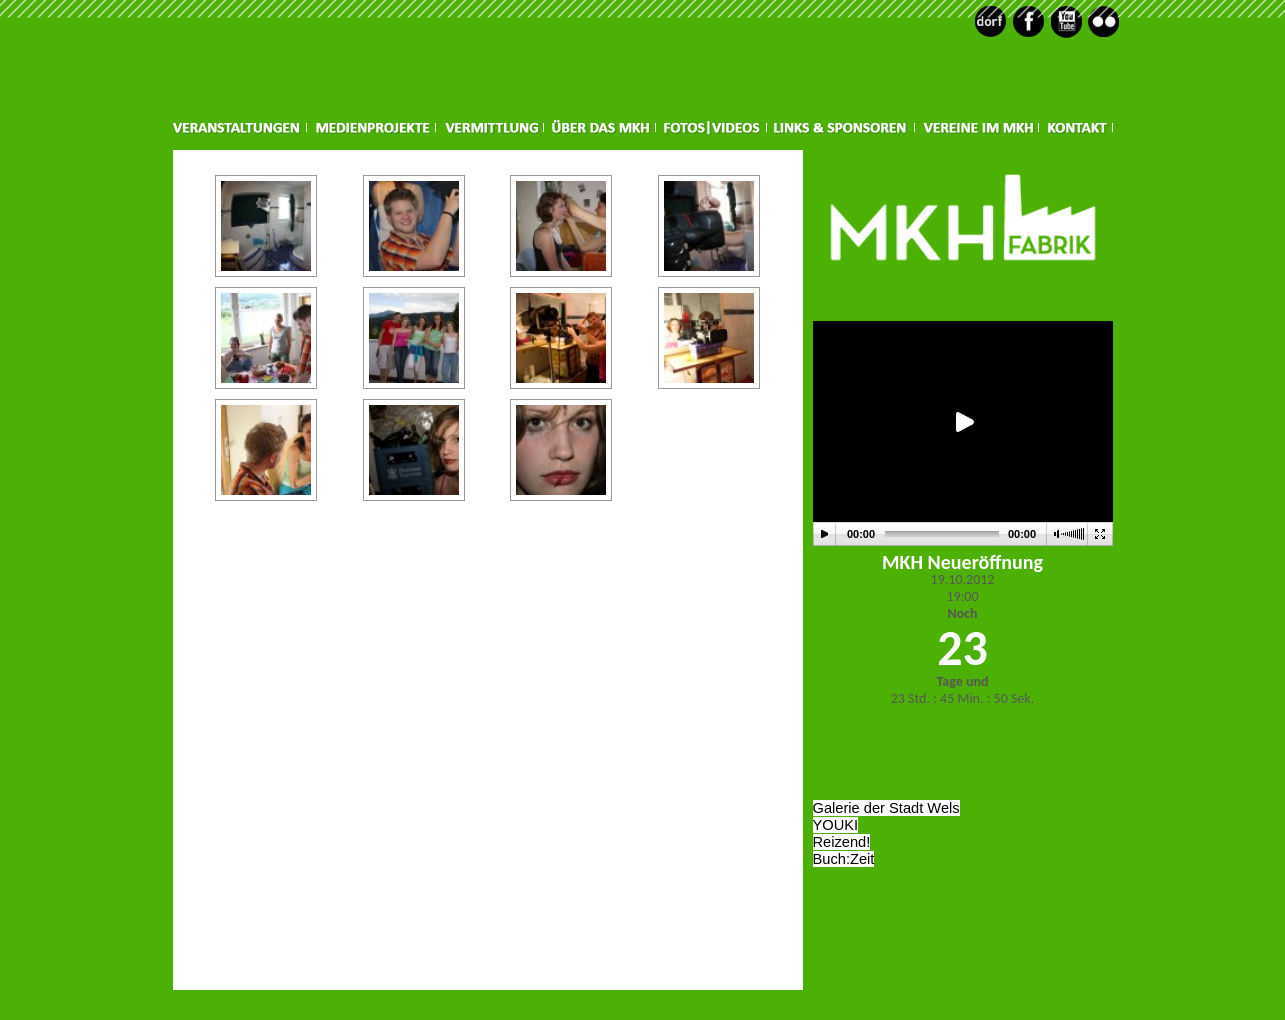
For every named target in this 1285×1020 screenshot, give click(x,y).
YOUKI (836, 825)
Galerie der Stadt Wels (886, 808)
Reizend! (842, 842)
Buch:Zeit (844, 859)
